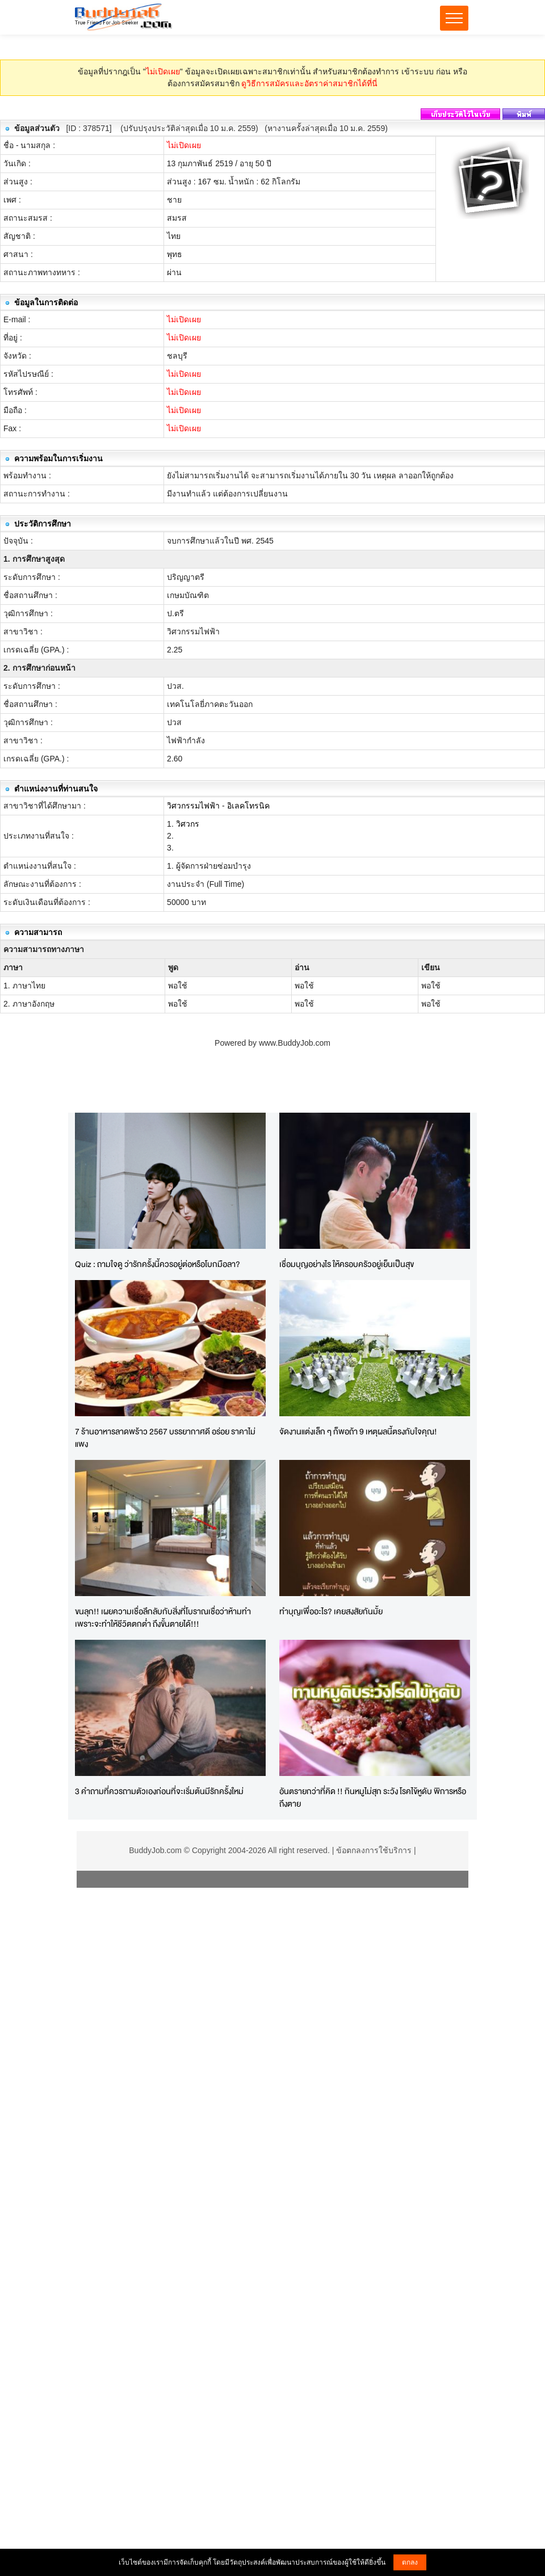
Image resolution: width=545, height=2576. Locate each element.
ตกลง (410, 2562)
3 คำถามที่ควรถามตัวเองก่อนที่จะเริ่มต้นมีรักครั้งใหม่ (159, 1791)
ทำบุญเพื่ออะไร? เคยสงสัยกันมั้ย (331, 1611)
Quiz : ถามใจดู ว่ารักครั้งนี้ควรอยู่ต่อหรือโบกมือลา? (157, 1263)
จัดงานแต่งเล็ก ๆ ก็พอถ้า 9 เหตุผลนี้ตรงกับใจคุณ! (358, 1431)
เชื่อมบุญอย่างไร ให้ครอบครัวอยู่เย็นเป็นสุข (346, 1263)
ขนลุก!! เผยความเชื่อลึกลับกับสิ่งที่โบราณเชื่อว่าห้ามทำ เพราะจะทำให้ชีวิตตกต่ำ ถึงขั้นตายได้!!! (163, 1618)
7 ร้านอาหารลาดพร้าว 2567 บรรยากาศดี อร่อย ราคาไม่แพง (165, 1438)
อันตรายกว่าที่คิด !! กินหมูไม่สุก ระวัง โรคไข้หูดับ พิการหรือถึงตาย (372, 1797)
